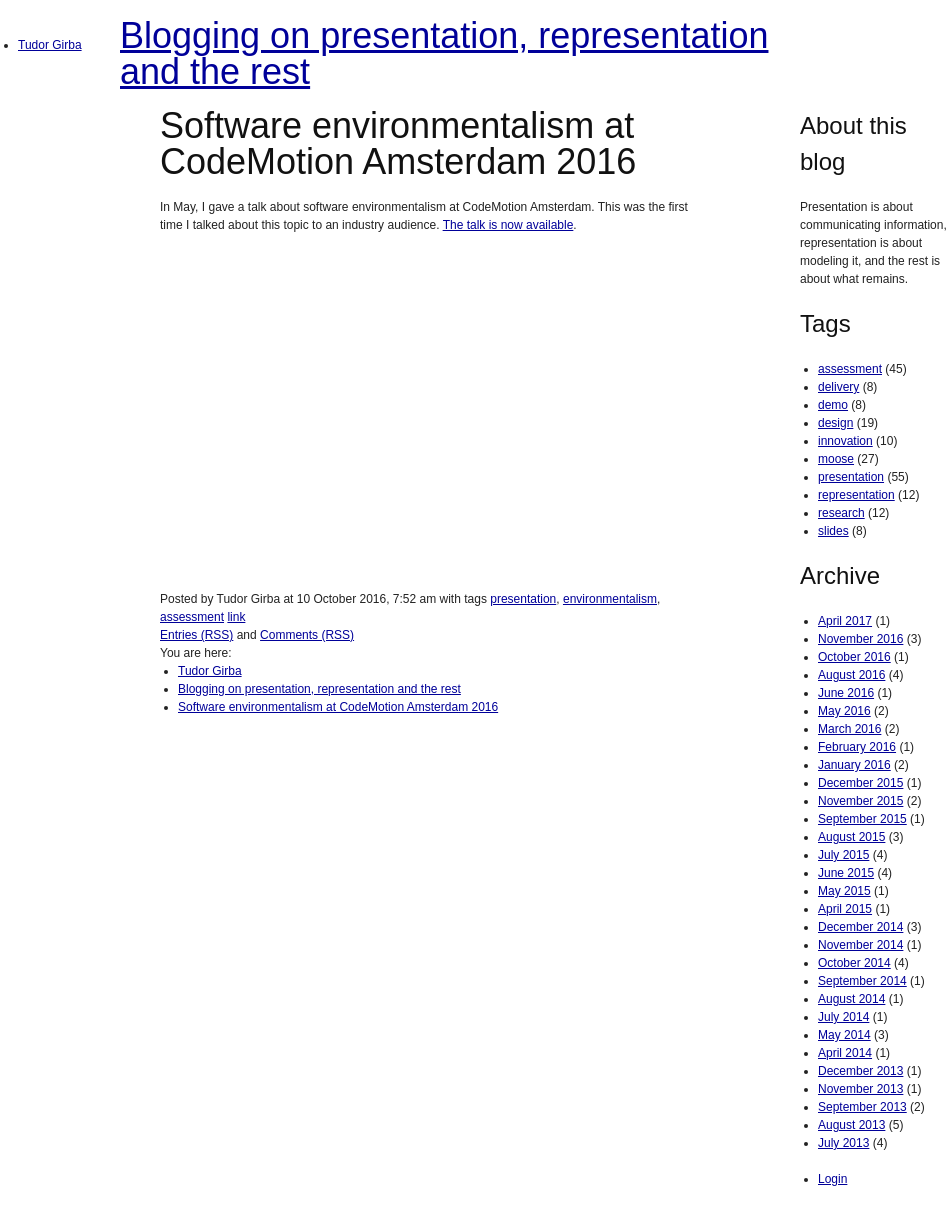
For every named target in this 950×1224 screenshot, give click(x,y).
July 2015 (843, 855)
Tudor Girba (50, 45)
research (841, 513)
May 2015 (844, 891)
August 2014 (851, 999)
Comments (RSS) (307, 635)
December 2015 (860, 783)
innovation (845, 441)
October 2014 (854, 963)
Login (832, 1179)
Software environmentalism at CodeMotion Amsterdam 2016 (338, 707)
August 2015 (851, 837)
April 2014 (845, 1053)
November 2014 (860, 945)
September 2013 (862, 1107)
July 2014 (843, 1017)
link (236, 617)
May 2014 (844, 1035)
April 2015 (845, 909)
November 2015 (860, 801)
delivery (838, 387)
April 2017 (845, 621)
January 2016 (854, 765)
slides (833, 531)
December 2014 (860, 927)
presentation (523, 599)
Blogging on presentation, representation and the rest (444, 53)
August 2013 (851, 1125)
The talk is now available (508, 225)
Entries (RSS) (196, 635)
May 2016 (844, 711)
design (835, 423)
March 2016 (849, 729)
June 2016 (846, 693)
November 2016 (860, 639)
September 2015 (862, 819)
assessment (192, 617)
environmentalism (610, 599)
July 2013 (843, 1143)
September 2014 (862, 981)
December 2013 (860, 1071)
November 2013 (860, 1089)
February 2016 (857, 747)
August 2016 (851, 675)
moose (836, 459)
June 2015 (846, 873)
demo (833, 405)
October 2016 (854, 657)
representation (856, 495)
